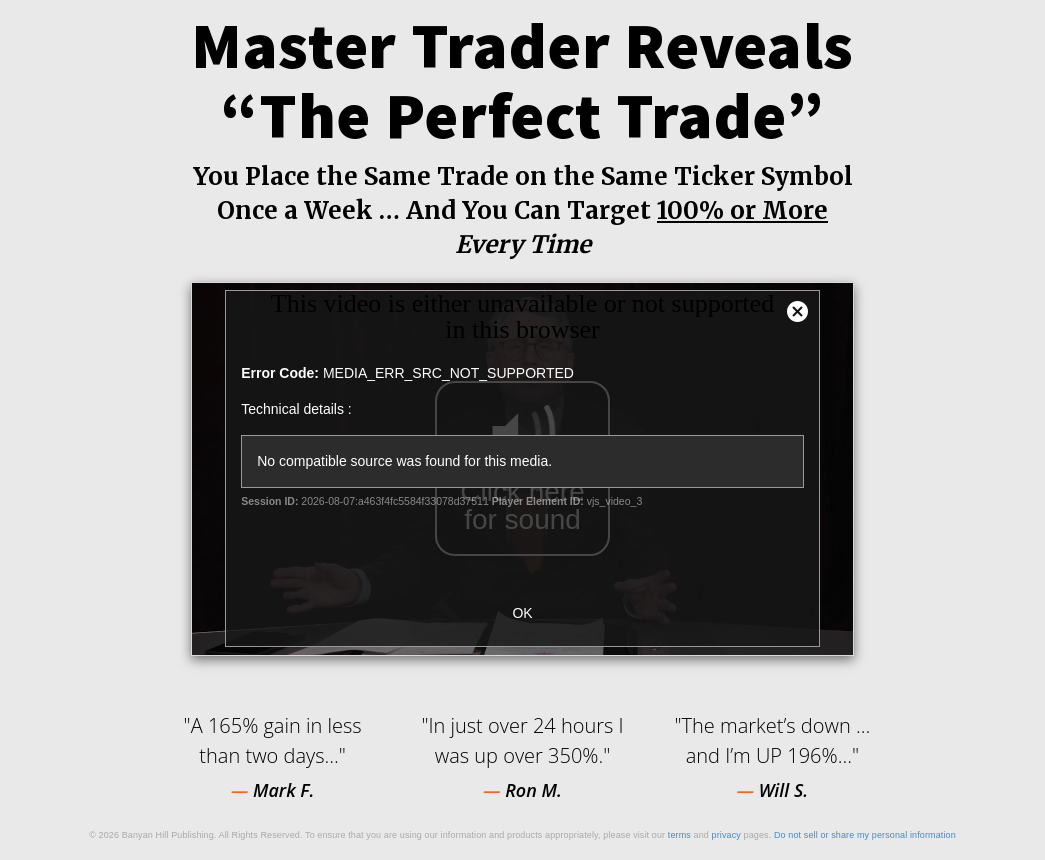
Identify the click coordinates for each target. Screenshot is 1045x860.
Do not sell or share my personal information (865, 835)
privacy (726, 835)
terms (679, 835)
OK (522, 613)
